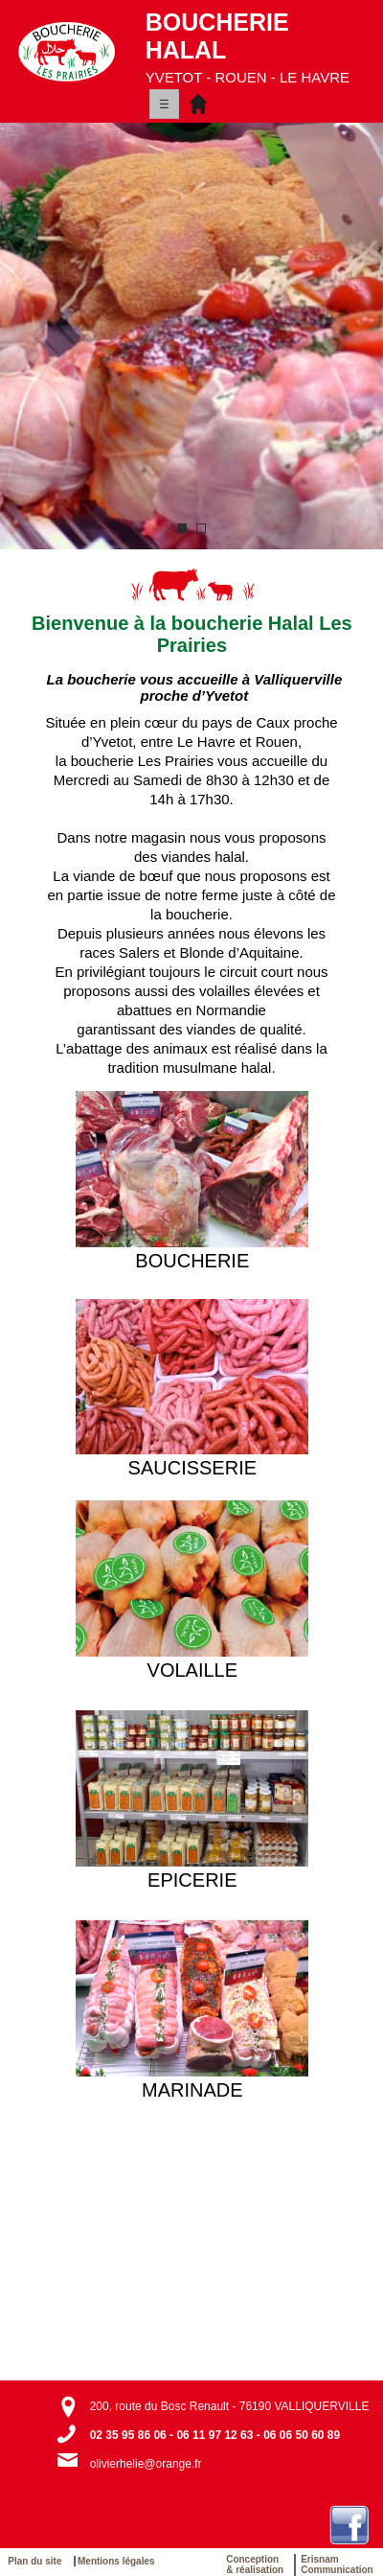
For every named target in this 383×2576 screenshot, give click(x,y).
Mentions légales (116, 2561)
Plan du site (38, 2561)
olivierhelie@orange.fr (146, 2464)
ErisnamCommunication (337, 2564)
